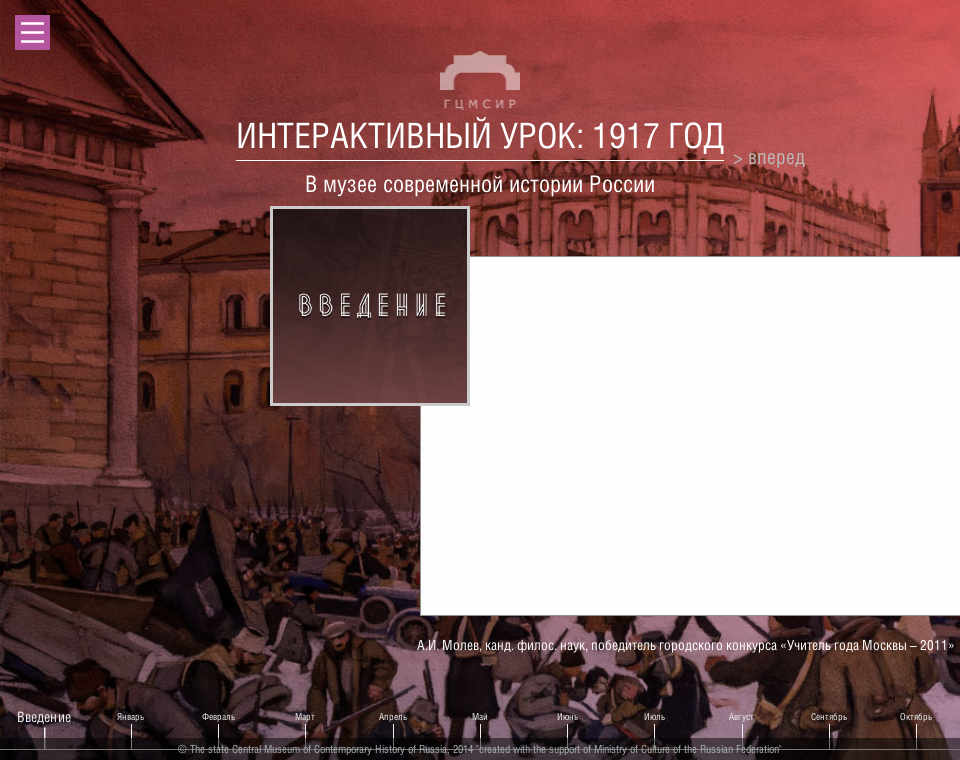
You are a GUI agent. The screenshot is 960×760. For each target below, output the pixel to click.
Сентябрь (829, 716)
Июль (654, 716)
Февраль (218, 716)
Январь (130, 716)
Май (480, 716)
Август (741, 716)
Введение (44, 716)
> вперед (769, 156)
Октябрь (916, 716)
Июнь (567, 716)
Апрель (393, 716)
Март (305, 716)
